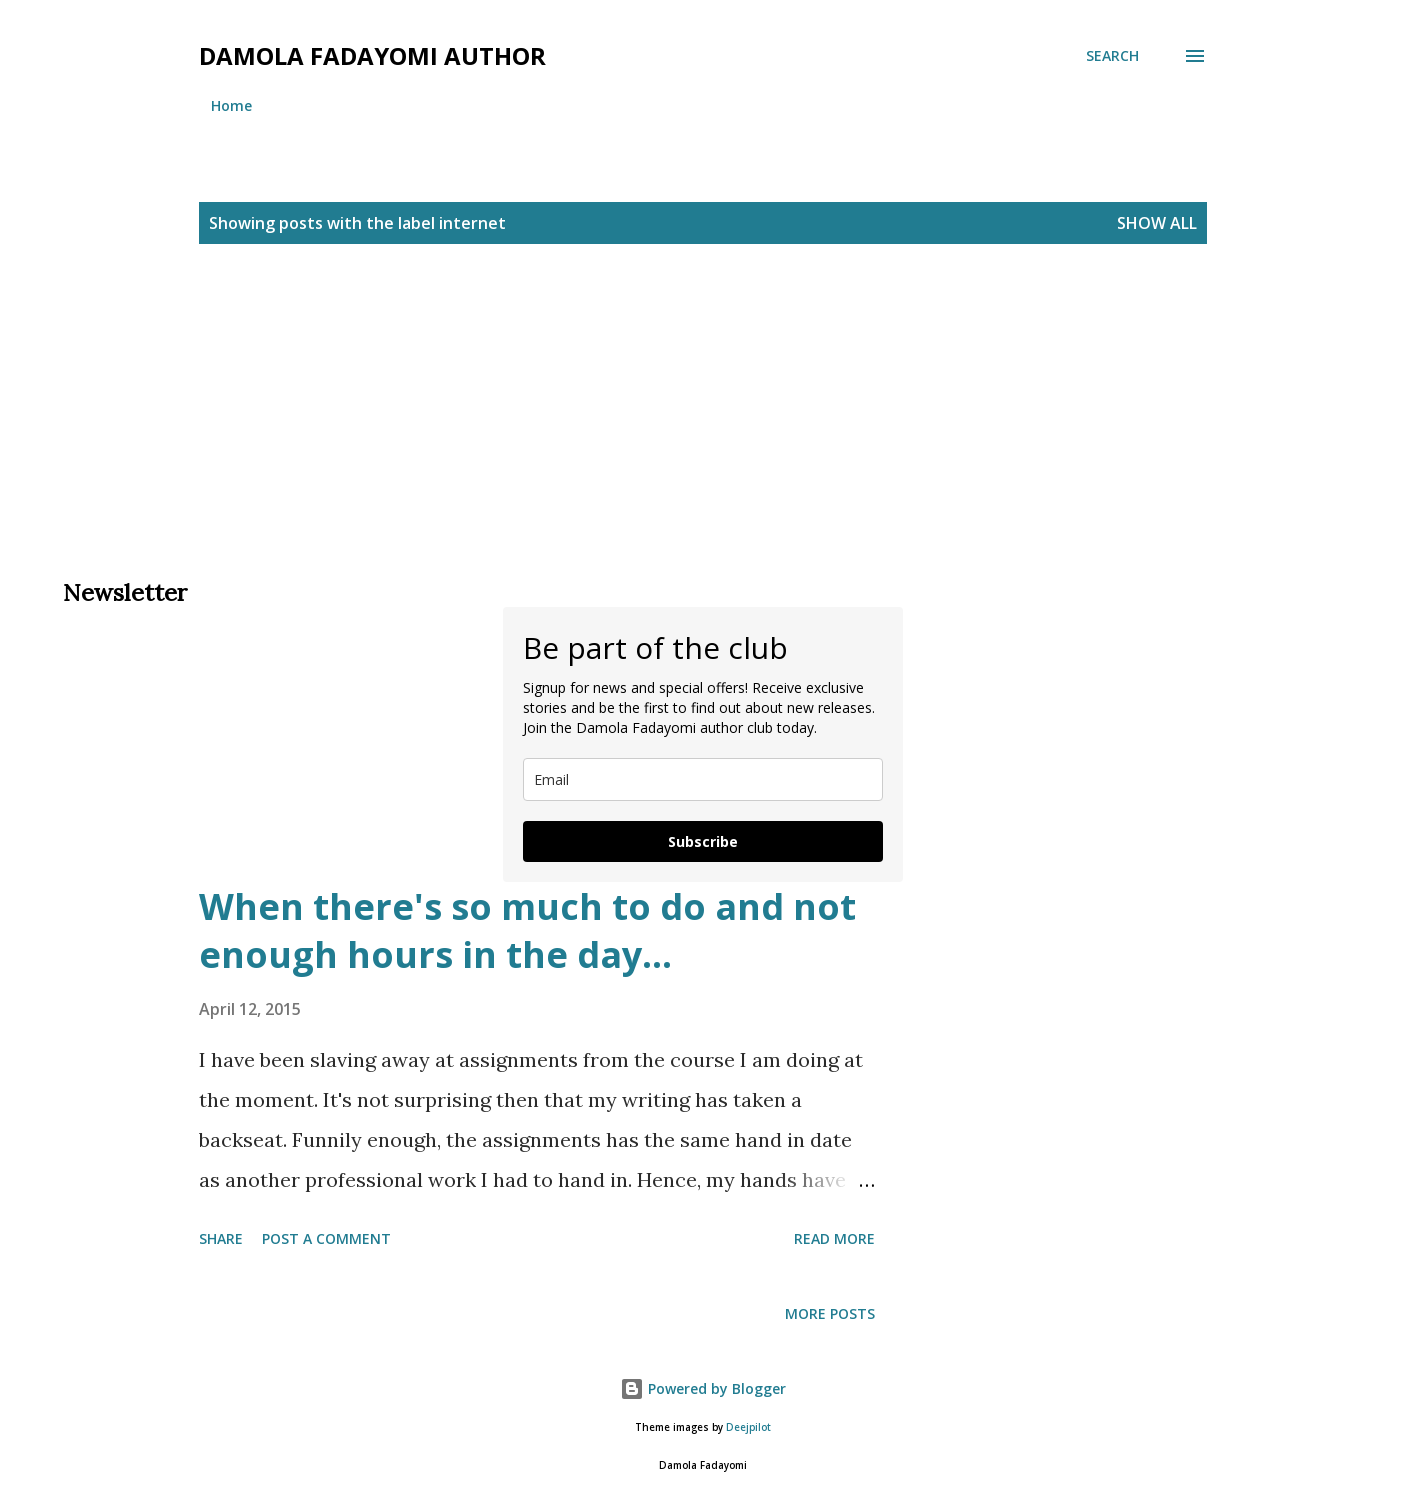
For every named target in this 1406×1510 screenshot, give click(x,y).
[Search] (1112, 56)
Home (231, 105)
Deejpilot (748, 1427)
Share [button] (221, 1238)
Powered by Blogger (703, 1388)
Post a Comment (326, 1238)
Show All (1157, 223)
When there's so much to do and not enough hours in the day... (527, 930)
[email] (703, 779)
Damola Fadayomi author (372, 55)
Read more (834, 1238)
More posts (830, 1313)
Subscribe (703, 841)
